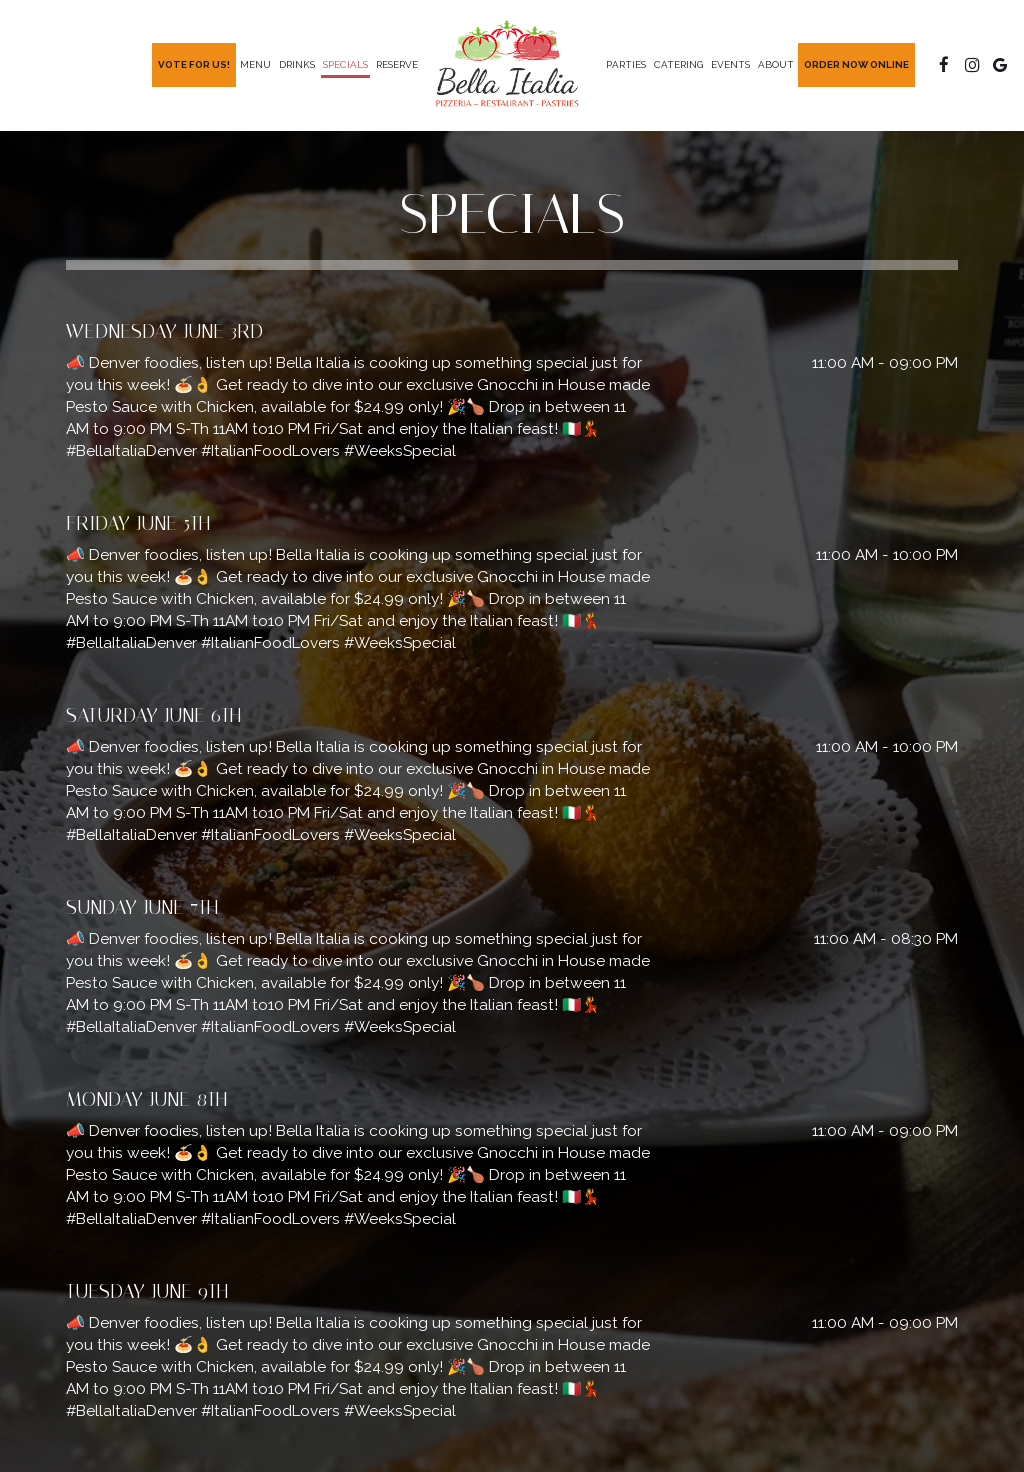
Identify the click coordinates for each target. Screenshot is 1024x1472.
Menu (255, 64)
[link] (512, 64)
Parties (626, 64)
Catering (678, 64)
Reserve (397, 64)
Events (730, 64)
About (776, 64)
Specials (345, 64)
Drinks (297, 64)
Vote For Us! (194, 64)
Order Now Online (856, 64)
